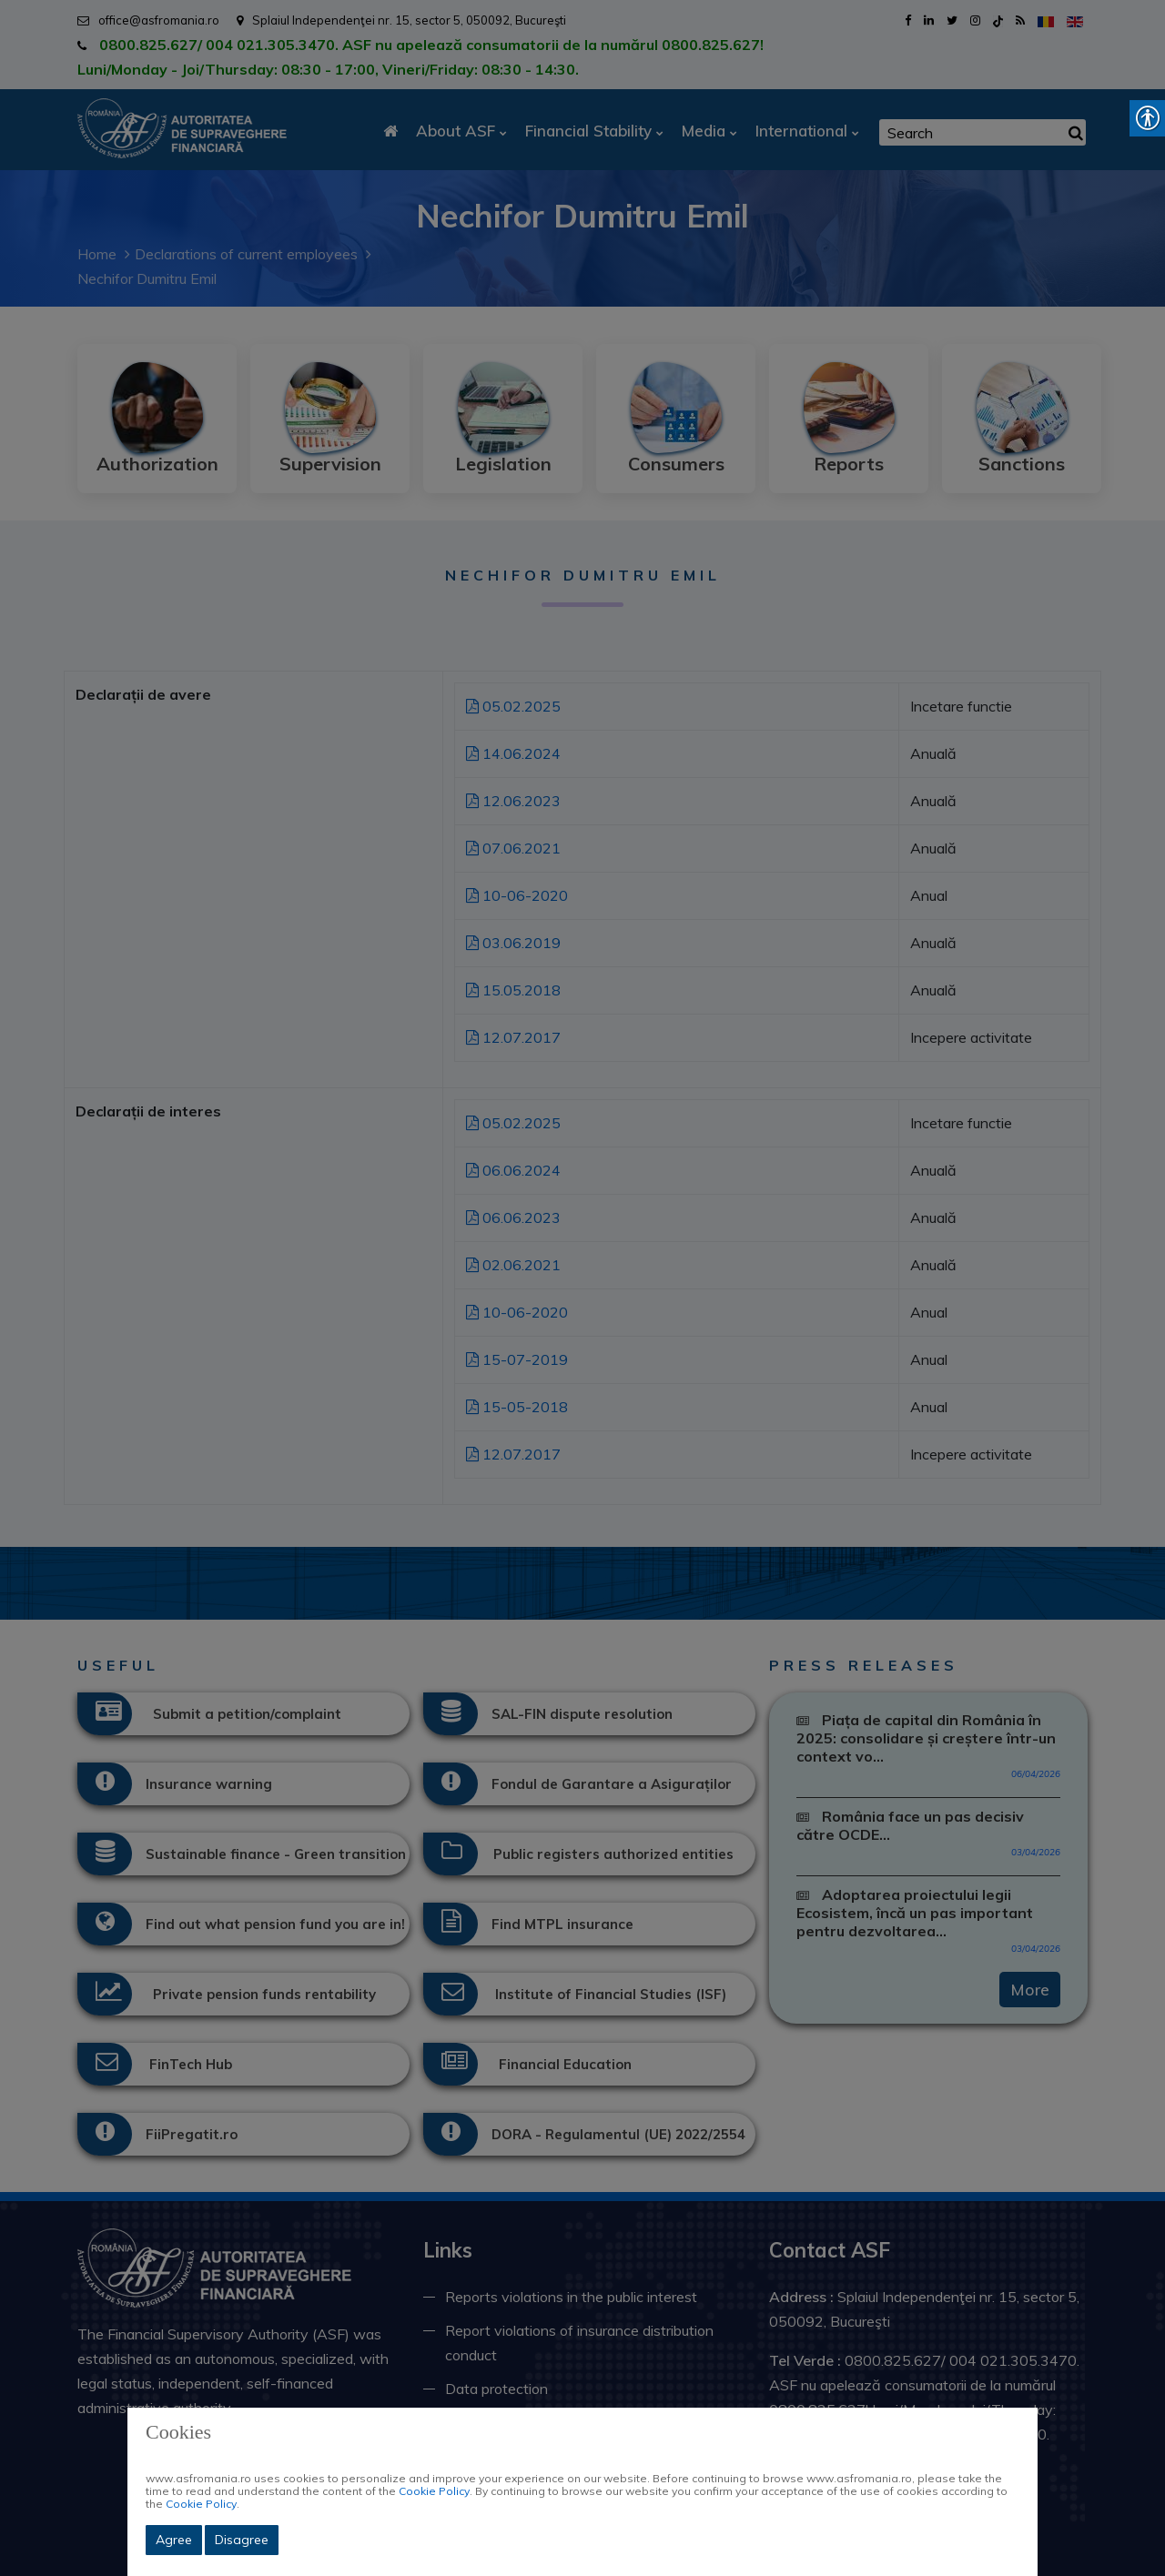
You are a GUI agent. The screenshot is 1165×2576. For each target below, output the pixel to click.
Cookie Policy (434, 2491)
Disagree (241, 2539)
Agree (174, 2539)
